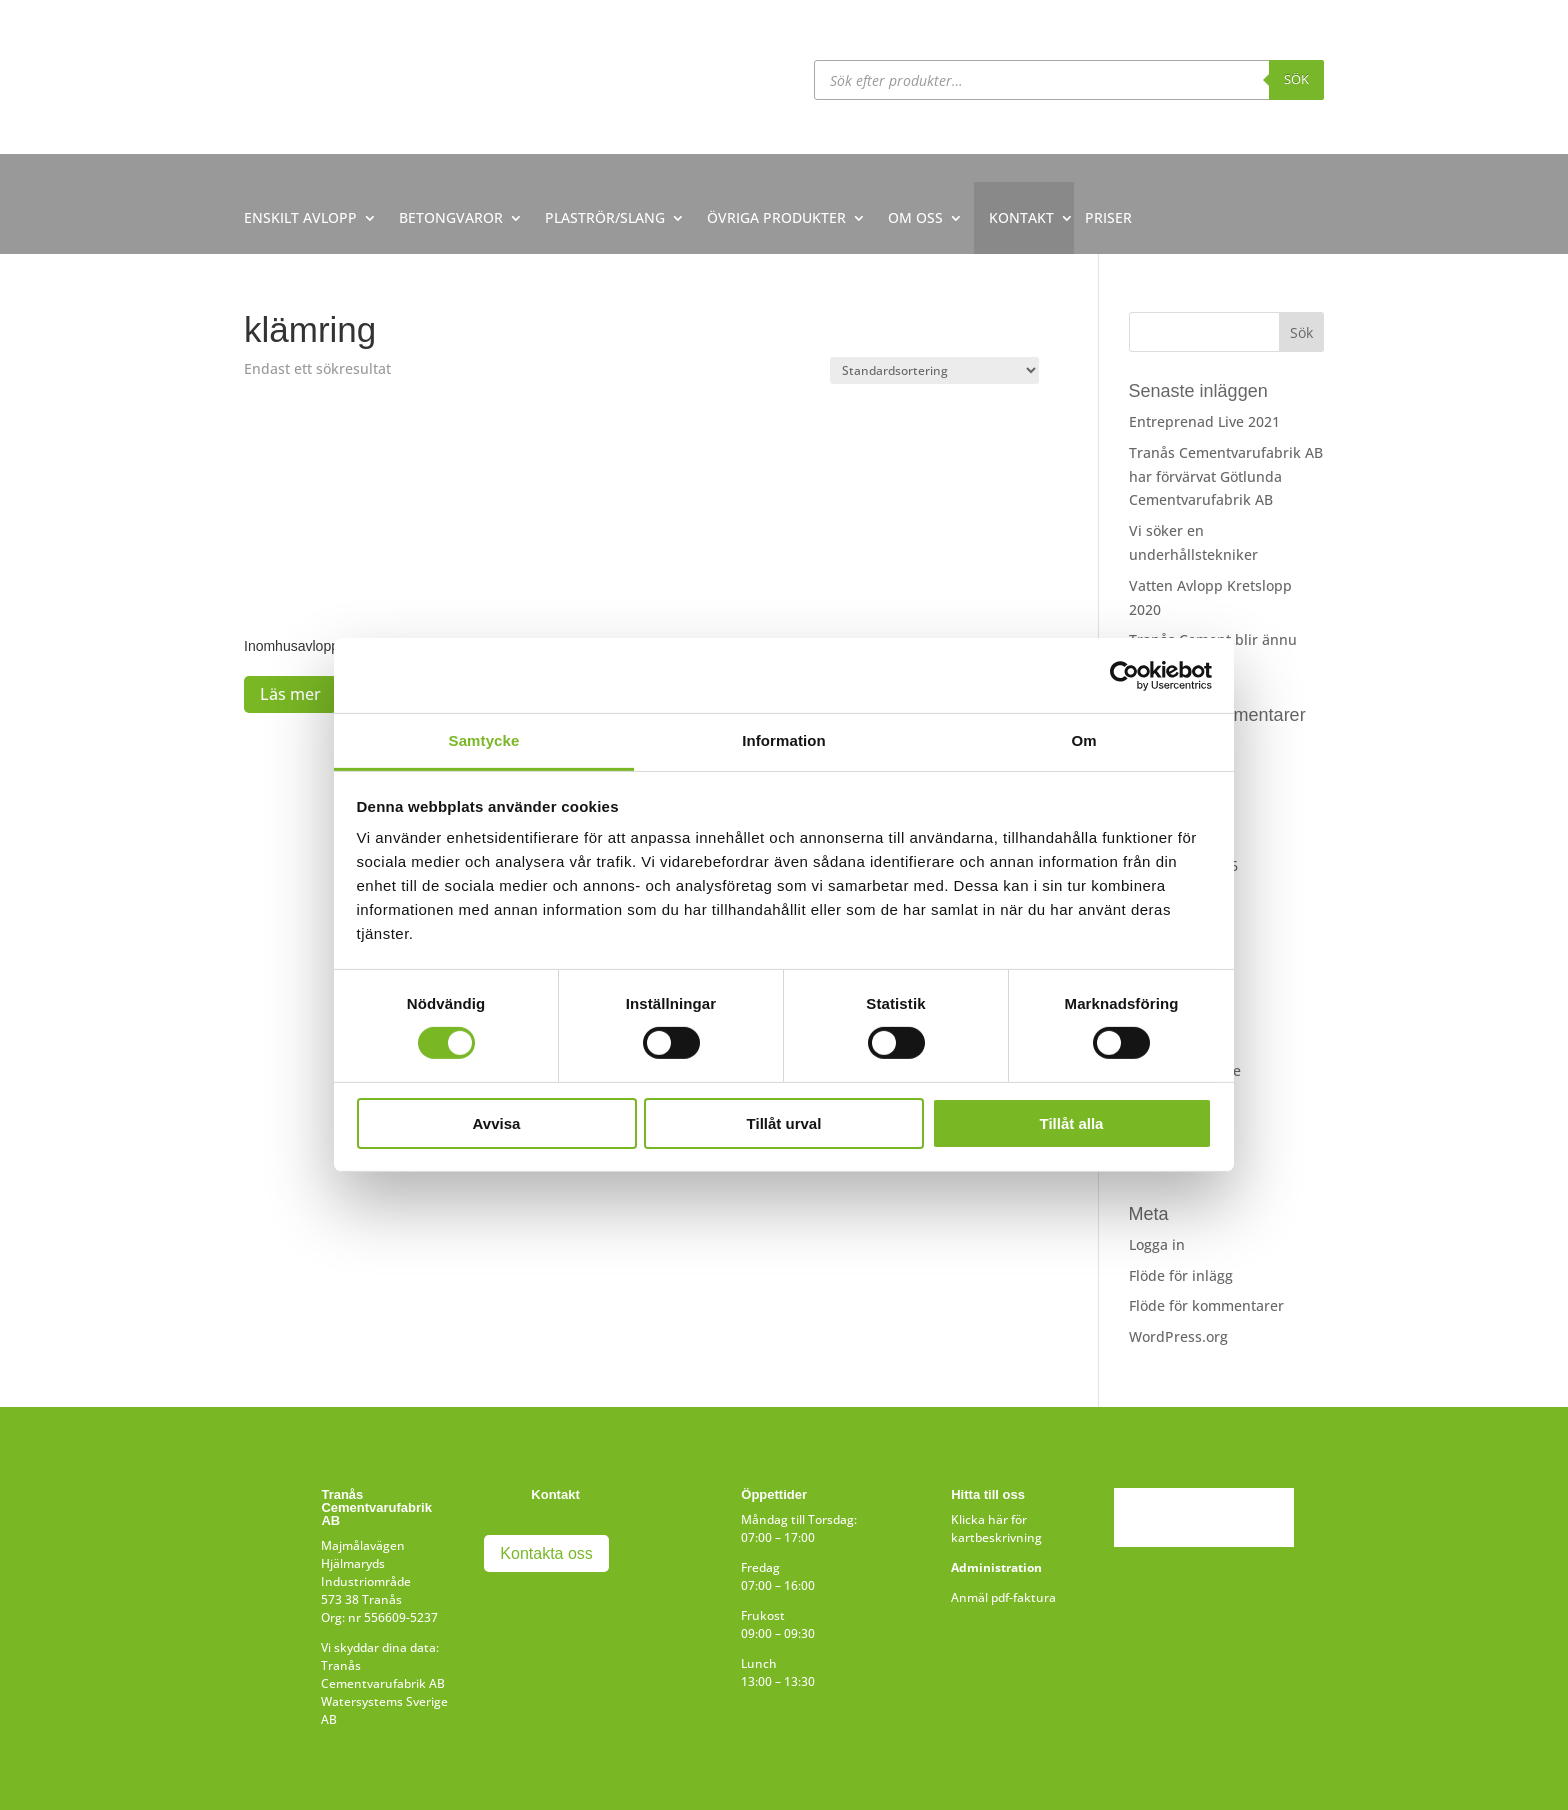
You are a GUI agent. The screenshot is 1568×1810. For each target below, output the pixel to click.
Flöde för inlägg (1181, 1275)
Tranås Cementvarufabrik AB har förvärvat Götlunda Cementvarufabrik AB (1226, 476)
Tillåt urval (784, 1123)
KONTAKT (1021, 217)
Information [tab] (784, 740)
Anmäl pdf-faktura (1003, 1597)
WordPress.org (1178, 1336)
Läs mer (290, 694)
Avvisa (497, 1123)
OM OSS (915, 217)
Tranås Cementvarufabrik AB (383, 1674)
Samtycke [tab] (484, 740)
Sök (1296, 79)
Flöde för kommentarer (1206, 1305)
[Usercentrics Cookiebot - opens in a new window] (1124, 675)
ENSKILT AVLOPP (300, 217)
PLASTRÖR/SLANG (605, 217)
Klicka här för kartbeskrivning (996, 1528)
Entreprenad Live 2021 (1204, 421)
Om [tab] (1083, 740)
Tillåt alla (1072, 1123)
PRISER (1108, 217)
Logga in (1157, 1244)
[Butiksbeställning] (934, 370)
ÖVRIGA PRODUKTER (776, 217)
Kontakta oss (546, 1553)
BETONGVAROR (451, 217)
